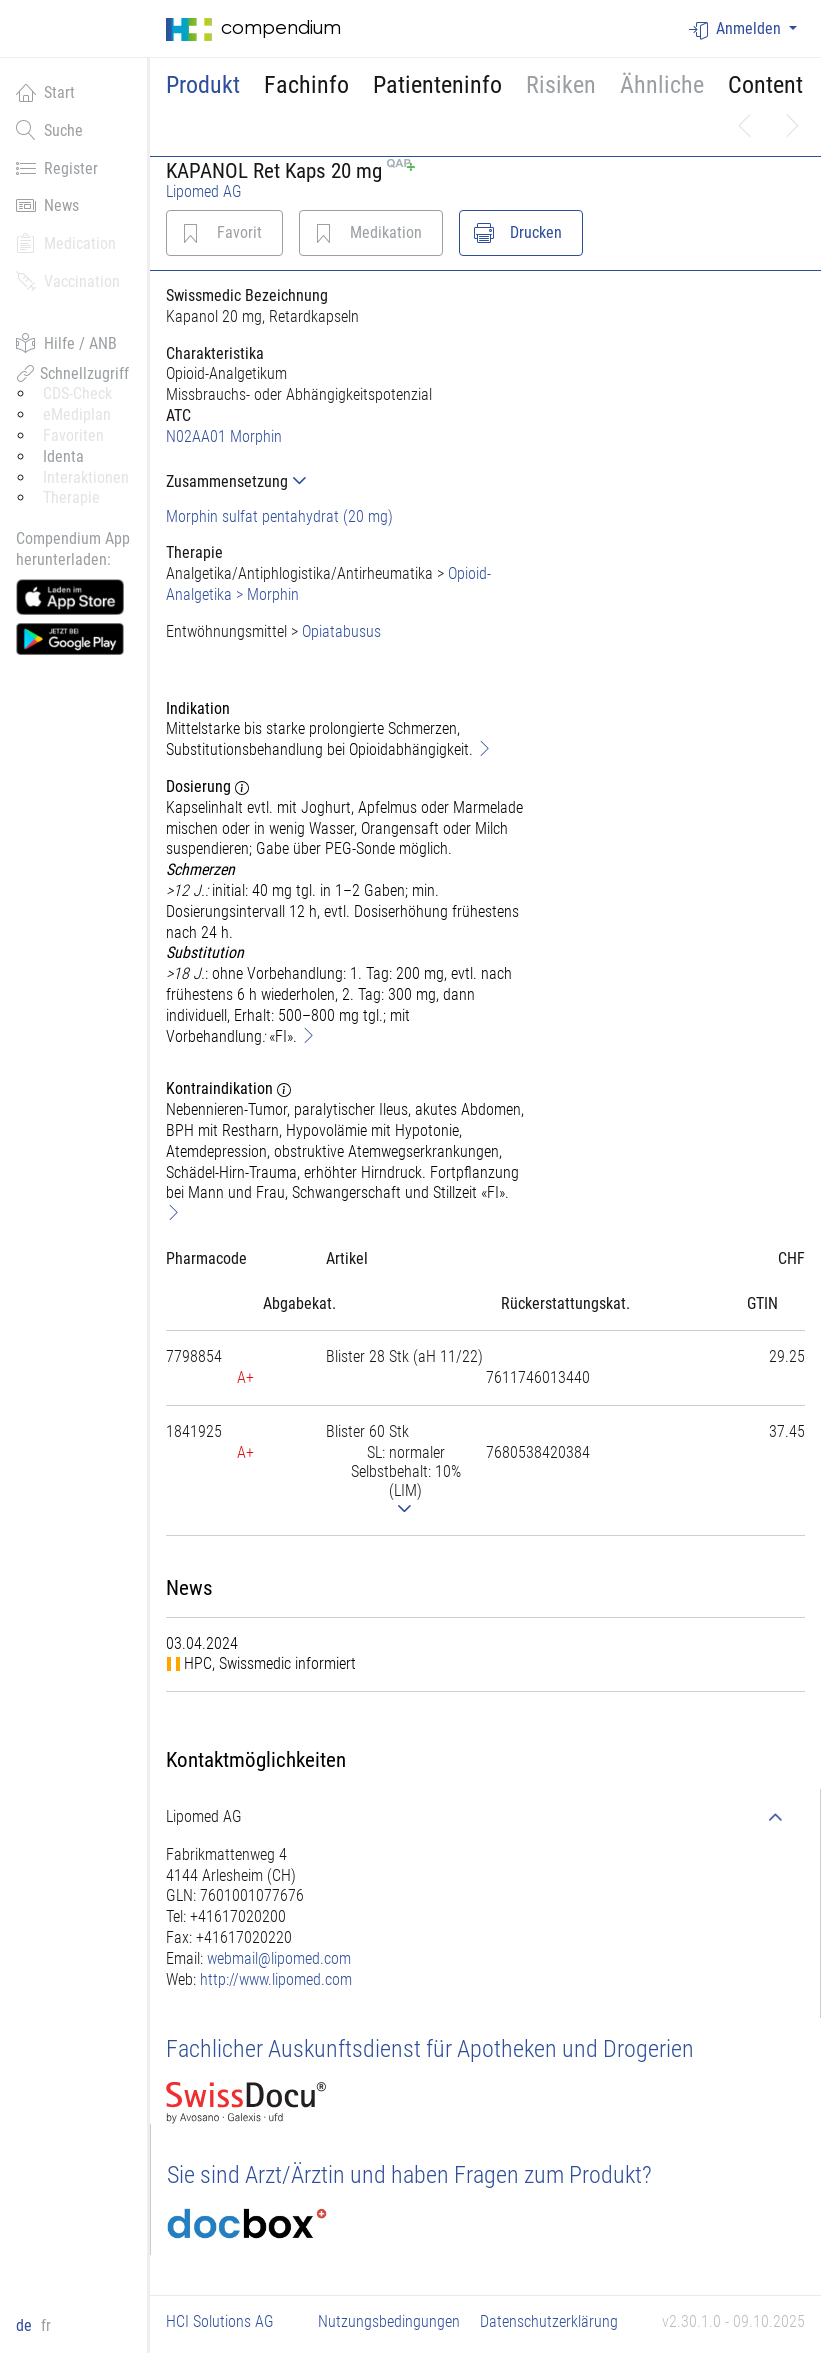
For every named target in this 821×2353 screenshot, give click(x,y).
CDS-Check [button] (77, 393)
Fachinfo (306, 85)
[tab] (345, 481)
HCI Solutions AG (220, 2321)
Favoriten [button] (73, 435)
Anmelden (737, 29)
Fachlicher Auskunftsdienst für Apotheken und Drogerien (430, 2049)
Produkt (203, 85)
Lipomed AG (204, 191)
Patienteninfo (437, 85)
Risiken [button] (561, 85)
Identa (63, 456)
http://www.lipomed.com (276, 1979)
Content (765, 85)
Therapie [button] (71, 497)
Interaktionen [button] (86, 477)
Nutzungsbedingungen (389, 2321)
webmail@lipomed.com (279, 1958)
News (47, 205)
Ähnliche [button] (662, 85)
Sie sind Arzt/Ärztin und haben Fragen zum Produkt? (409, 2175)
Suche (49, 130)
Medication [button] (66, 243)
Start (45, 92)
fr (46, 2325)
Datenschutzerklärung (549, 2321)
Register (57, 168)
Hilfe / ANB (66, 343)
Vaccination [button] (68, 281)
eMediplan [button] (77, 414)
